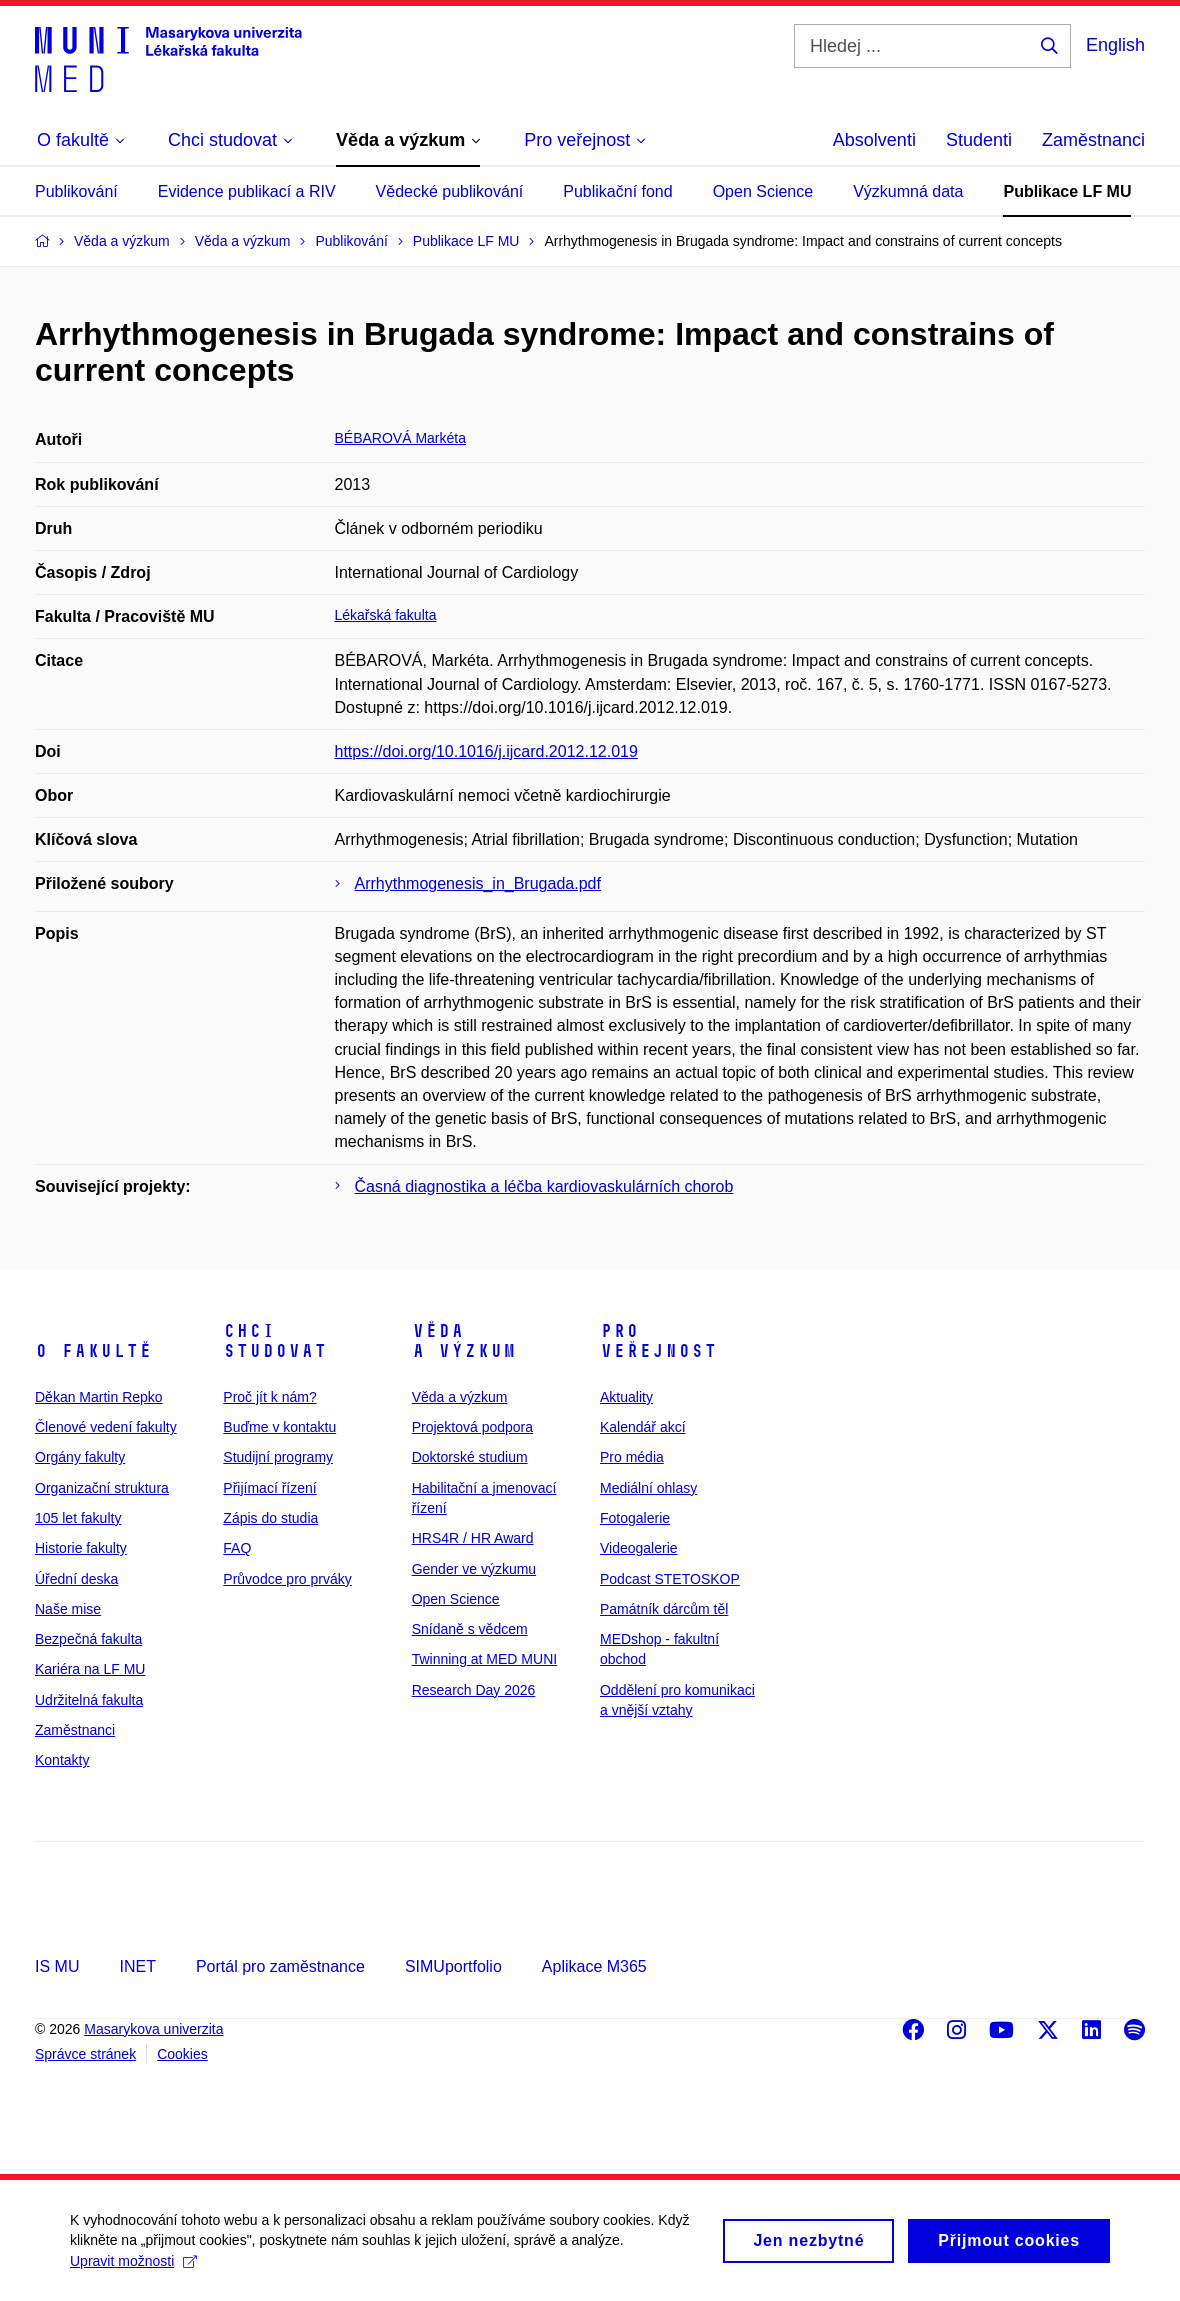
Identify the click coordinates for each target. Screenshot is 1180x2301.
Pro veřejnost (658, 1341)
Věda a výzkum (464, 1341)
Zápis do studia (270, 1518)
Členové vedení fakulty (106, 1427)
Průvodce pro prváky (287, 1579)
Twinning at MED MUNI (484, 1659)
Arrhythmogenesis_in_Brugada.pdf (478, 883)
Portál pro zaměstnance (280, 1966)
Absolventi (874, 140)
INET (137, 1966)
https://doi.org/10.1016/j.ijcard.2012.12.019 (486, 751)
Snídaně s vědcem (470, 1629)
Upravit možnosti (133, 2266)
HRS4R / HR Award (473, 1538)
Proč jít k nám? (269, 1397)
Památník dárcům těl (664, 1609)
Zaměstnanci (1093, 140)
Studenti (979, 140)
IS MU (57, 1966)
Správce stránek (85, 2054)
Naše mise (68, 1609)
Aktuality (626, 1397)
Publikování (76, 191)
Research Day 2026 (474, 1690)
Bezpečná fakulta (88, 1639)
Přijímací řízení (269, 1488)
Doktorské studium (470, 1457)
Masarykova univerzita (153, 2029)
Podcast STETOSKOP (670, 1579)
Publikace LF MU (1067, 191)
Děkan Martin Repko (99, 1397)
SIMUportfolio (453, 1966)
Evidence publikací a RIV (247, 191)
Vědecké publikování (450, 191)
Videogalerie (639, 1548)
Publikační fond (617, 191)
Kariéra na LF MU (90, 1669)
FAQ (237, 1548)
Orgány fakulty (80, 1457)
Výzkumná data (908, 191)
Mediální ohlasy (648, 1488)
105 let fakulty (78, 1518)
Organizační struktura (102, 1488)
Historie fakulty (81, 1548)
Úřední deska (76, 1579)
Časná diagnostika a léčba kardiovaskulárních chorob (544, 1186)
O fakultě (93, 1351)
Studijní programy (278, 1457)
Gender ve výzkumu (474, 1569)
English (1115, 45)
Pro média (632, 1457)
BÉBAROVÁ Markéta (401, 438)
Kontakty (62, 1760)
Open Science (763, 191)
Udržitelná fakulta (89, 1700)
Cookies (182, 2054)
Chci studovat (275, 1341)
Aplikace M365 (594, 1966)
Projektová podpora (472, 1427)
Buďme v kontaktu (279, 1427)
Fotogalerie (635, 1518)
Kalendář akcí (643, 1427)
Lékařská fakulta (386, 615)
